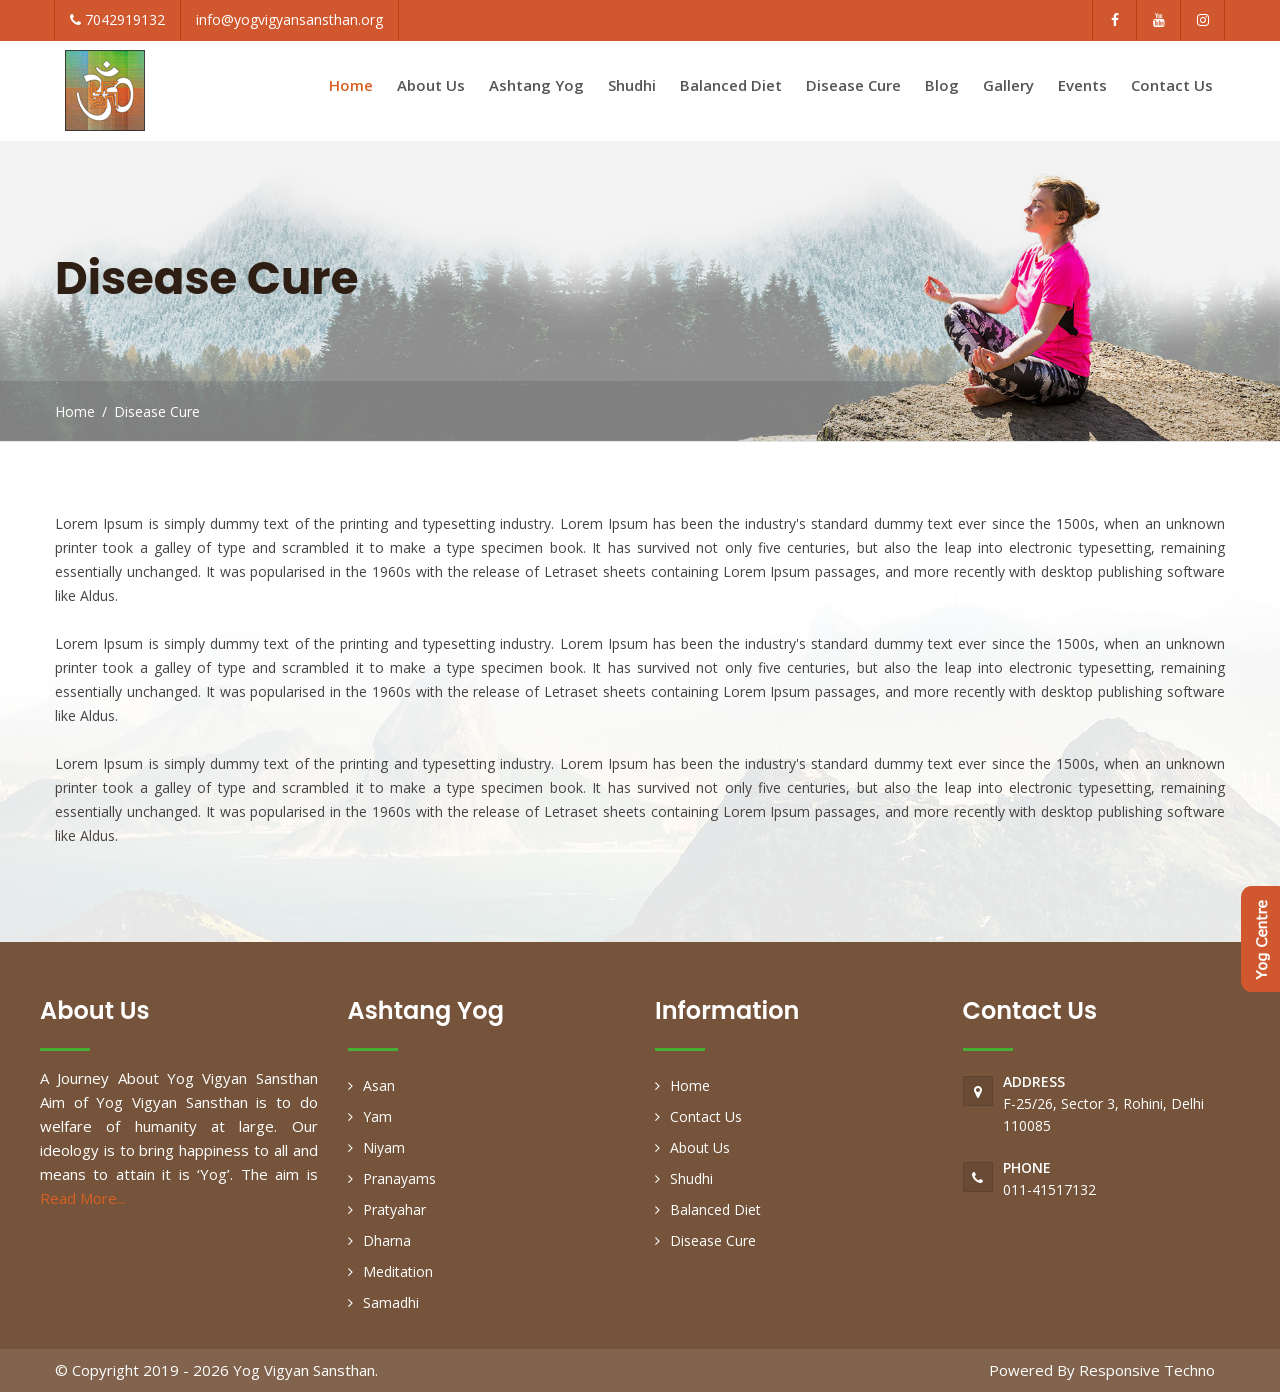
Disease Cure (853, 85)
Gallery (1008, 85)
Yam (377, 1116)
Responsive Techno (1147, 1370)
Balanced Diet (731, 85)
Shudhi (632, 85)
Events (1082, 85)
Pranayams (399, 1178)
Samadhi (391, 1302)
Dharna (387, 1240)
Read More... (83, 1198)
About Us (431, 85)
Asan (379, 1085)
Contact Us (1172, 85)
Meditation (398, 1271)
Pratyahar (394, 1209)
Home (351, 85)
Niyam (384, 1147)
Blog (942, 85)
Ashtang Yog (536, 85)
